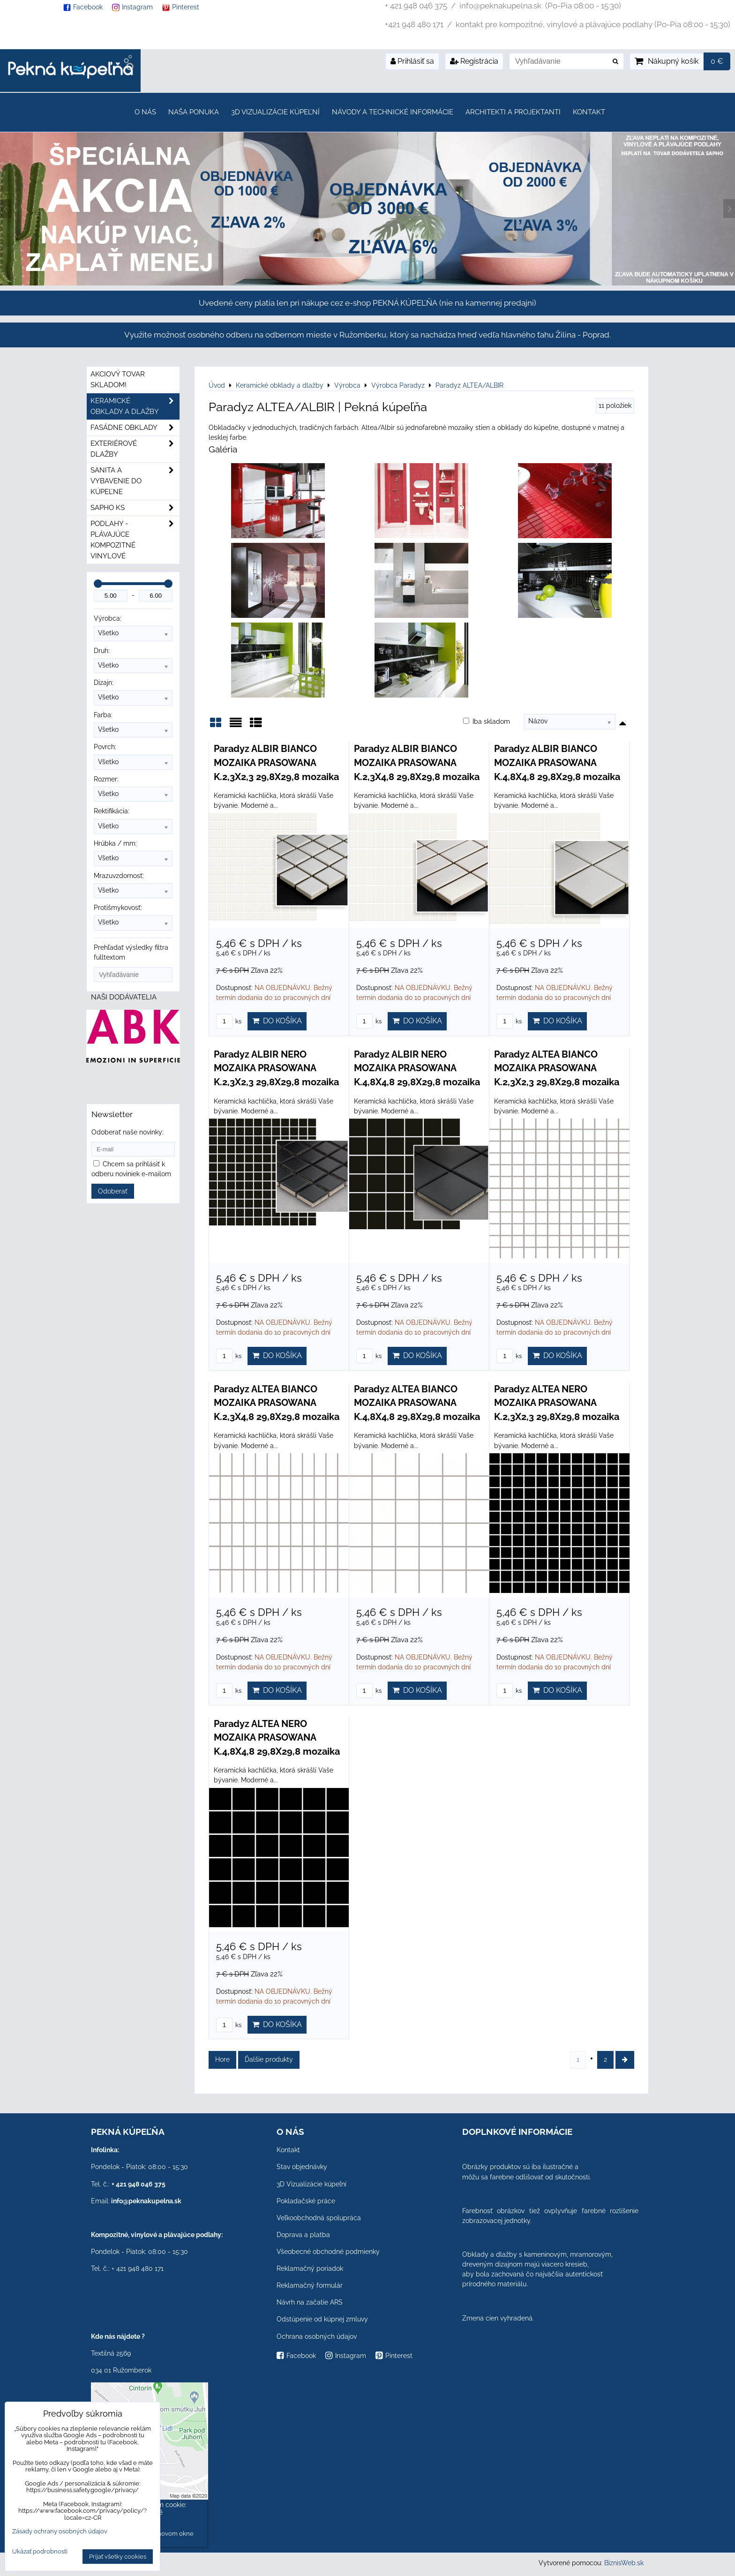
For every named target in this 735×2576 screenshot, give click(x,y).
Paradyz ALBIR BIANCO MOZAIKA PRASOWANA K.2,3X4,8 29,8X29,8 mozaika (417, 762)
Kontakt (589, 112)
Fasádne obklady (135, 428)
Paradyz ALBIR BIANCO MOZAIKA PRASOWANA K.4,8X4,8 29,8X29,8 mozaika (557, 762)
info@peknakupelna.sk (146, 2201)
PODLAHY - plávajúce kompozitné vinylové (135, 540)
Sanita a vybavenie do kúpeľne (135, 481)
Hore (222, 2059)
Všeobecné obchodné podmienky (328, 2251)
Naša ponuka (193, 112)
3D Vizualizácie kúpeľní (275, 112)
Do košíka (277, 1020)
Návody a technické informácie (392, 112)
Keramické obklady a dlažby (135, 406)
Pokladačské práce (306, 2201)
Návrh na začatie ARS (310, 2302)
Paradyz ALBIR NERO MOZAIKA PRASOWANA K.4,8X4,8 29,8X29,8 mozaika (417, 1068)
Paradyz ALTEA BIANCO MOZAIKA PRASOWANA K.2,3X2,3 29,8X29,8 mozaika (556, 1068)
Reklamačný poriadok (310, 2268)
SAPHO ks (135, 508)
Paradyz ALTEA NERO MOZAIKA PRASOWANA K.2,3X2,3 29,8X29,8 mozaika (556, 1402)
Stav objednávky (302, 2166)
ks (228, 1021)
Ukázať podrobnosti (40, 2551)
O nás (145, 112)
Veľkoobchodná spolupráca (319, 2218)
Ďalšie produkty (269, 2059)
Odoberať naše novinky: (127, 1132)
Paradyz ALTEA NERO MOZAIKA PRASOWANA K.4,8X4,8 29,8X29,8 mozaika (277, 1737)
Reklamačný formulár (310, 2285)
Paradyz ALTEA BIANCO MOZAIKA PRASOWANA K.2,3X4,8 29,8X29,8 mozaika (276, 1402)
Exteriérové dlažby (135, 449)
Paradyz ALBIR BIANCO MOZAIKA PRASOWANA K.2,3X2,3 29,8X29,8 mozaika (276, 762)
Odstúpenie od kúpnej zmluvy (322, 2319)
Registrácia (474, 61)
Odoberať (113, 1191)
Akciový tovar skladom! (117, 379)
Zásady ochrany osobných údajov (59, 2531)
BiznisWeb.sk (624, 2563)
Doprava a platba (303, 2234)
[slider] (98, 583)
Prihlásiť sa (412, 61)
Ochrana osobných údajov (317, 2336)
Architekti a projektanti (513, 112)
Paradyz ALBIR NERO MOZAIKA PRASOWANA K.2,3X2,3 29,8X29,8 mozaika (276, 1068)
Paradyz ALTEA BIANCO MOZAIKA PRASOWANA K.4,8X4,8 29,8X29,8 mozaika (417, 1402)
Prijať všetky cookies (117, 2556)
